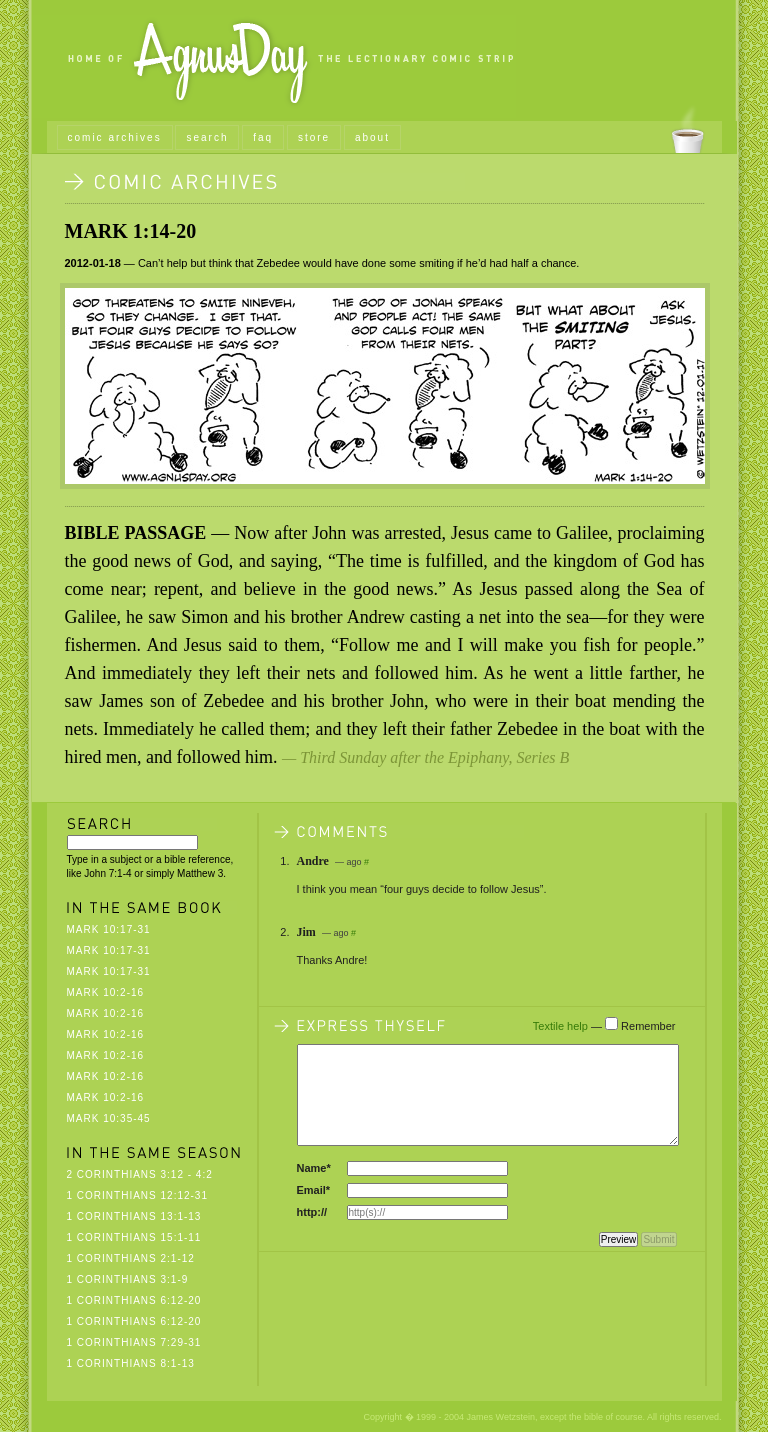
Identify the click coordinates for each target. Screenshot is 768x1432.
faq (263, 137)
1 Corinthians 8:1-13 (131, 1363)
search (207, 137)
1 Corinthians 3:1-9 (128, 1279)
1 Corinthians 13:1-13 (134, 1216)
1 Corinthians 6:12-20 (134, 1300)
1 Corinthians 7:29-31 (134, 1342)
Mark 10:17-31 (109, 929)
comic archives (115, 137)
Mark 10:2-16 (106, 992)
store (314, 137)
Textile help (560, 1026)
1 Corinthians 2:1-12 (131, 1258)
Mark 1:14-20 (131, 231)
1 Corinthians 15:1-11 (134, 1237)
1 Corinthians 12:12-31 (138, 1195)
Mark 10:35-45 (109, 1118)
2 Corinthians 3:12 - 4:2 (140, 1174)
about (372, 137)
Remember (648, 1026)
